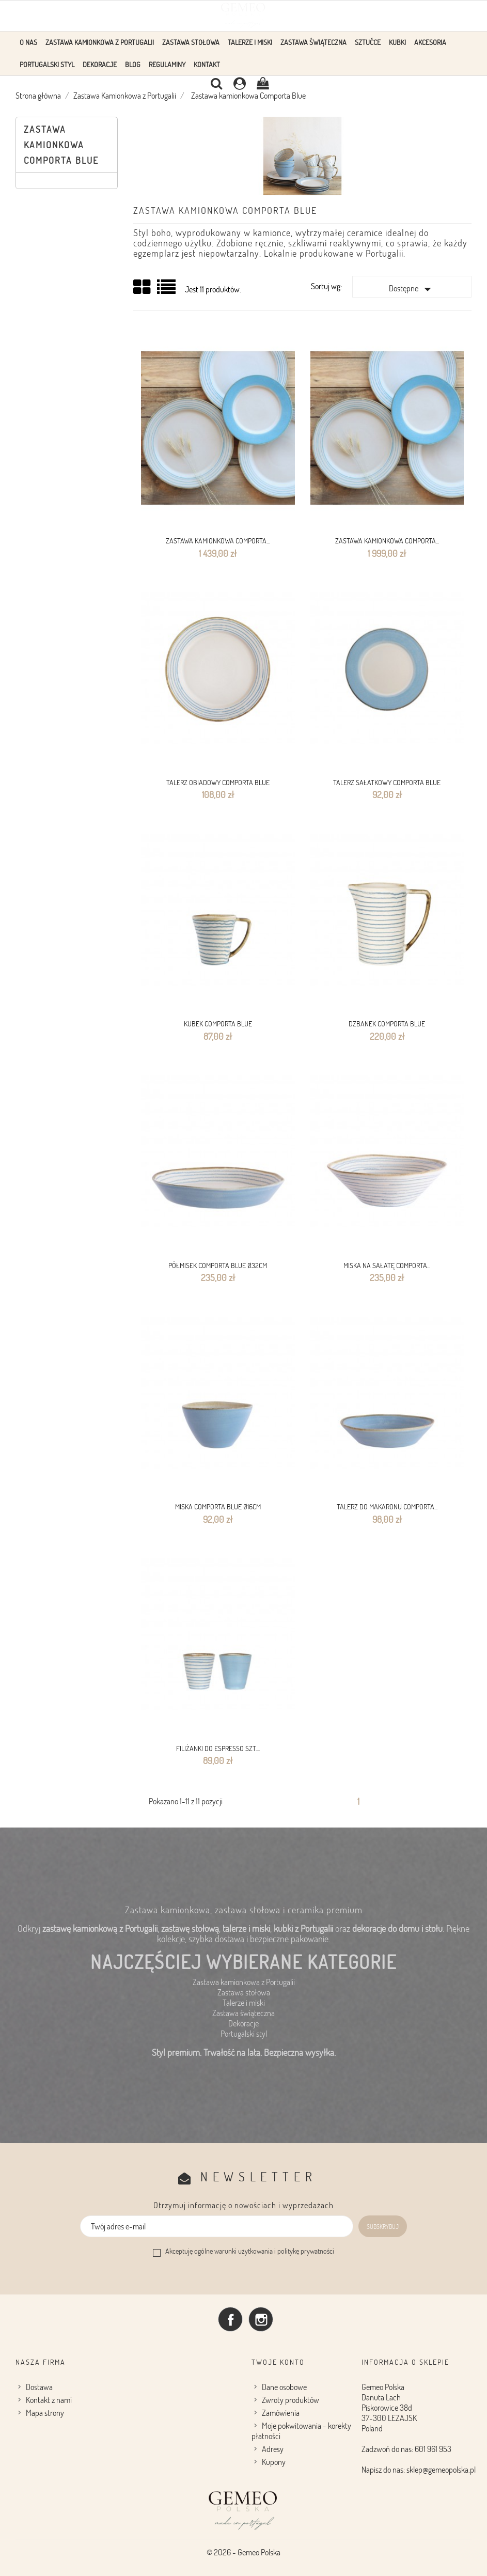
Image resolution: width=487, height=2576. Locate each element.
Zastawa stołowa (190, 42)
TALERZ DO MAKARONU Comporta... (387, 1506)
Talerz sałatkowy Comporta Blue (387, 782)
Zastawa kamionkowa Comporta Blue (61, 144)
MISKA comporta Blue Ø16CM (218, 1506)
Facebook (230, 2319)
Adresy (273, 2449)
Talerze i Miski (250, 42)
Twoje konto (278, 2362)
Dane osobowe (284, 2387)
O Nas (28, 42)
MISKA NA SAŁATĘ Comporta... (386, 1265)
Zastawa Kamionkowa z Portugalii (99, 42)
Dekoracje (100, 64)
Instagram (261, 2319)
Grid (142, 287)
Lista (167, 291)
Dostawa (39, 2387)
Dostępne (412, 289)
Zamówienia (281, 2413)
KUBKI (397, 42)
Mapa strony (45, 2413)
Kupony (274, 2462)
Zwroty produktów (290, 2400)
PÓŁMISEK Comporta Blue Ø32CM (217, 1265)
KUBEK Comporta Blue (218, 1023)
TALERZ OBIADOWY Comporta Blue (218, 782)
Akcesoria (430, 42)
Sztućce (368, 42)
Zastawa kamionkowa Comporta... (218, 540)
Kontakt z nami (49, 2400)
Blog (132, 64)
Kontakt (207, 64)
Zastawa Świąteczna (313, 42)
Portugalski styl (47, 64)
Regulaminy (167, 64)
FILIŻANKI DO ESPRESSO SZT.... (218, 1748)
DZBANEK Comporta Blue (387, 1023)
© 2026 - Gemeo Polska (243, 2552)
